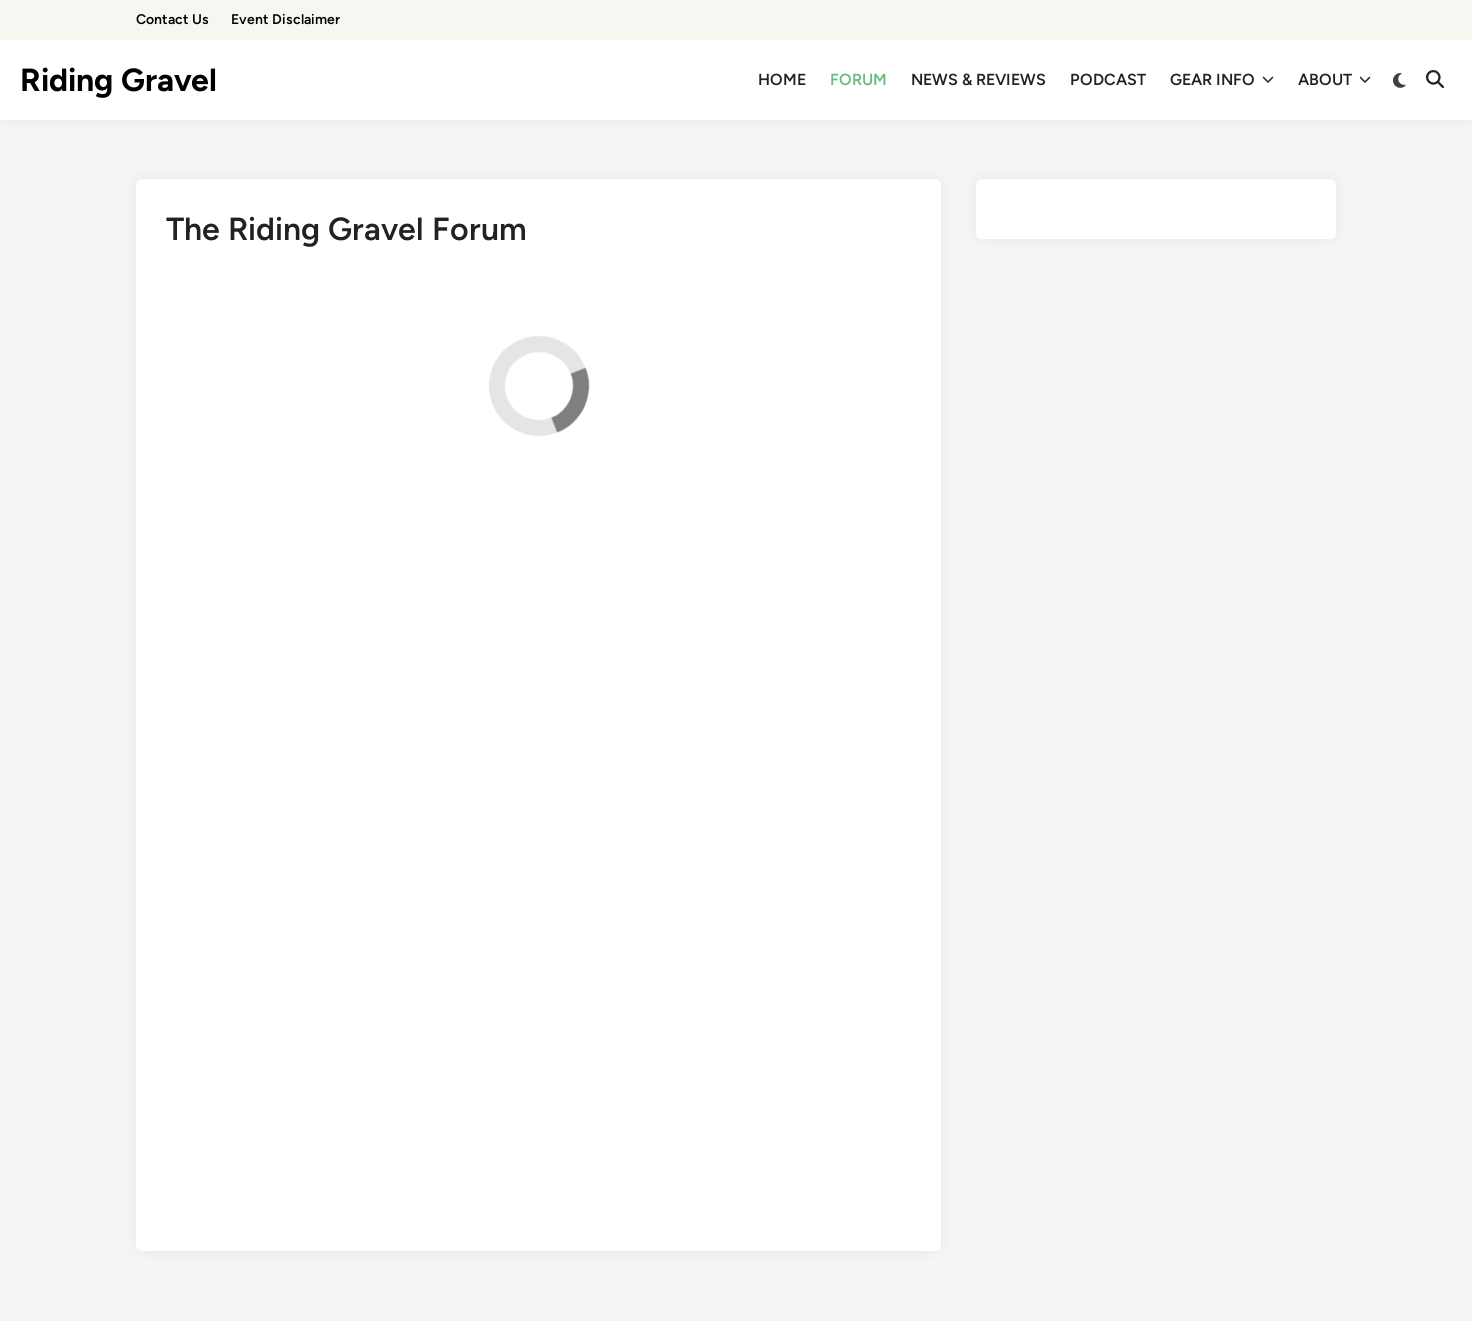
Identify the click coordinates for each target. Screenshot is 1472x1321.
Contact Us (172, 19)
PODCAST (1108, 79)
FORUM (858, 79)
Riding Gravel (118, 80)
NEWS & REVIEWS (978, 79)
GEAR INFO (1222, 80)
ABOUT (1334, 80)
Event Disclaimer (285, 19)
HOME (782, 79)
